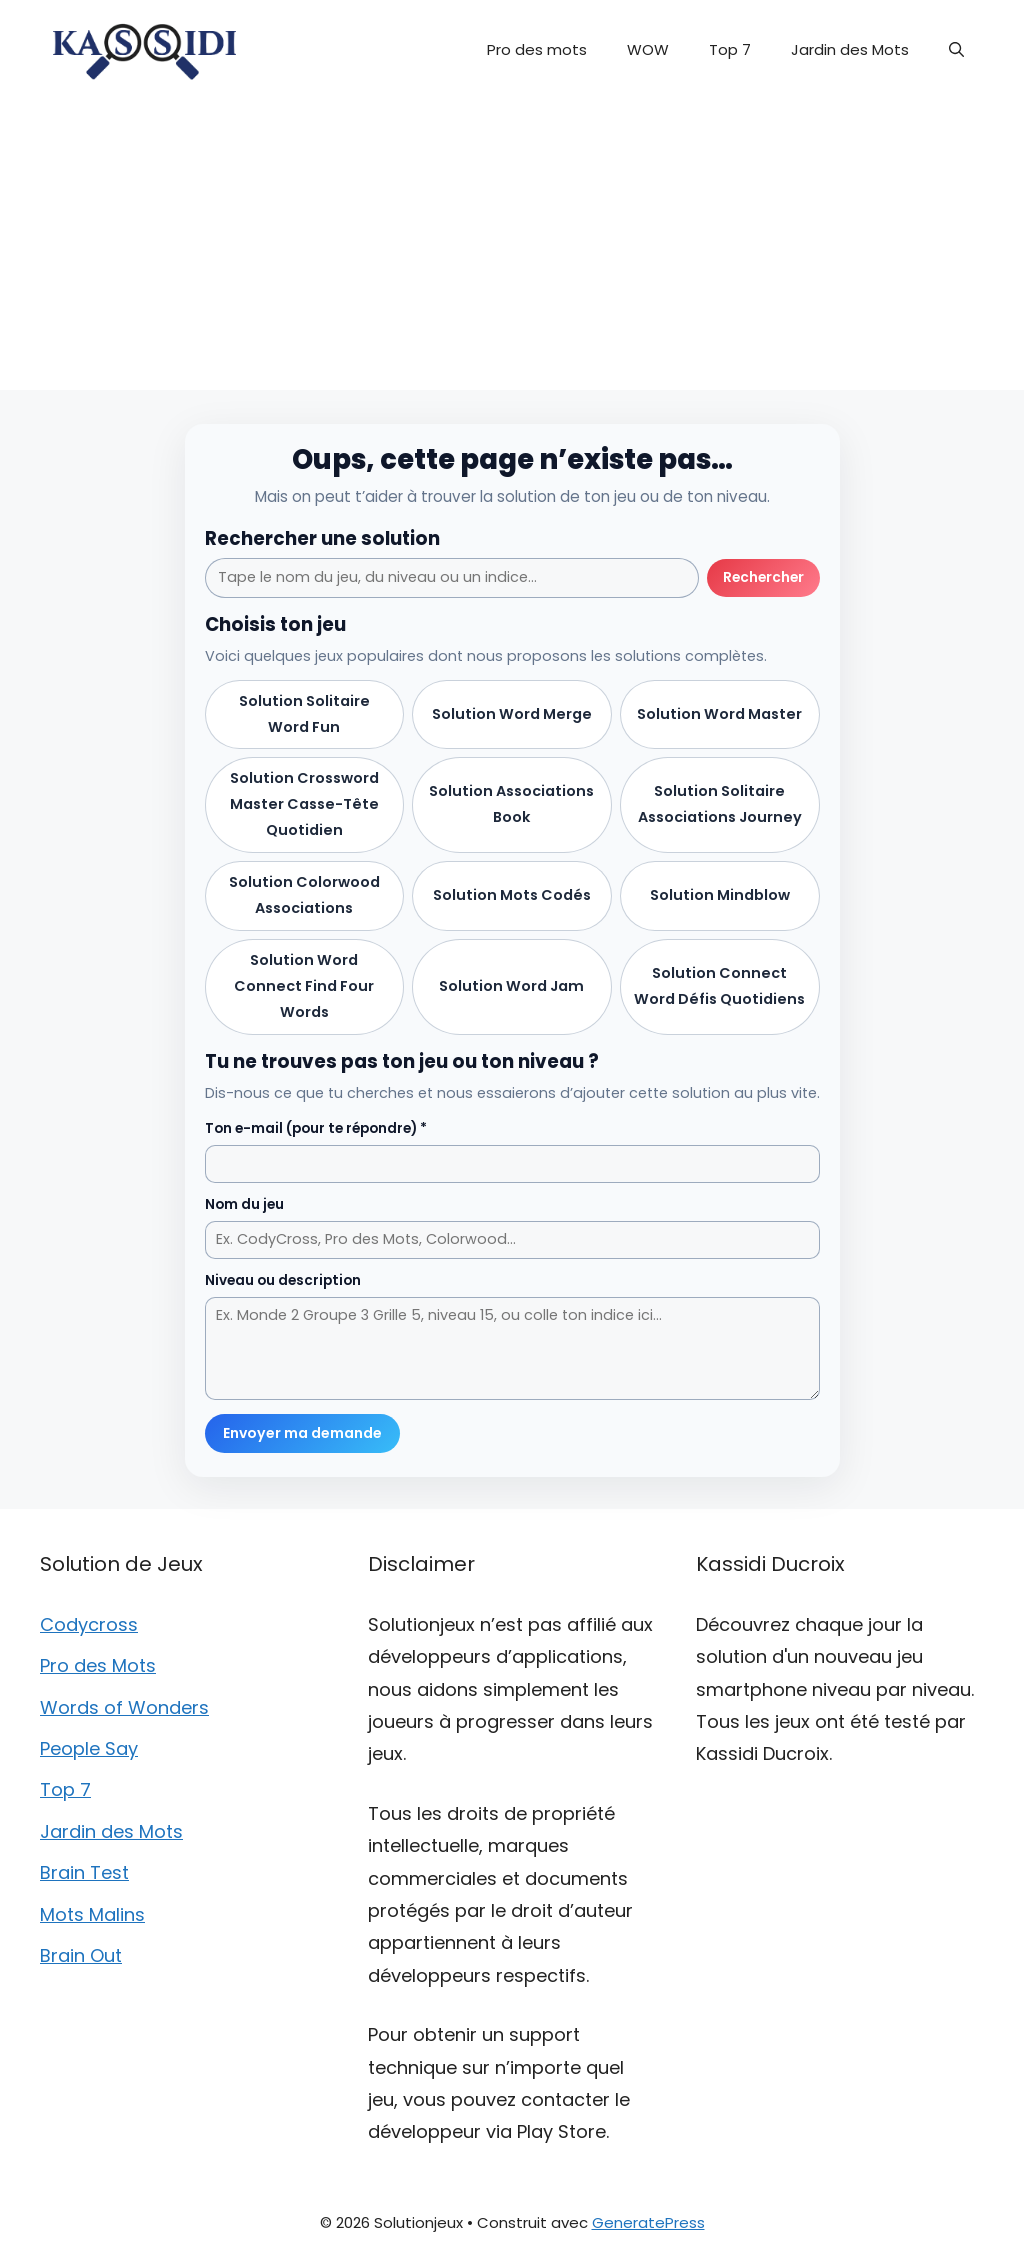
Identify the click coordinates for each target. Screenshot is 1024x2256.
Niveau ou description (283, 1280)
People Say (89, 1748)
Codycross (89, 1624)
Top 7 (730, 49)
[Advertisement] (512, 250)
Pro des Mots (98, 1665)
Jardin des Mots (850, 49)
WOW (648, 49)
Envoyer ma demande (302, 1433)
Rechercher (763, 577)
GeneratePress (648, 2222)
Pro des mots (537, 49)
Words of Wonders (124, 1707)
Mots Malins (92, 1914)
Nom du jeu (244, 1204)
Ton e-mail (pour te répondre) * (316, 1128)
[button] (956, 50)
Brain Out (81, 1955)
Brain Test (84, 1872)
